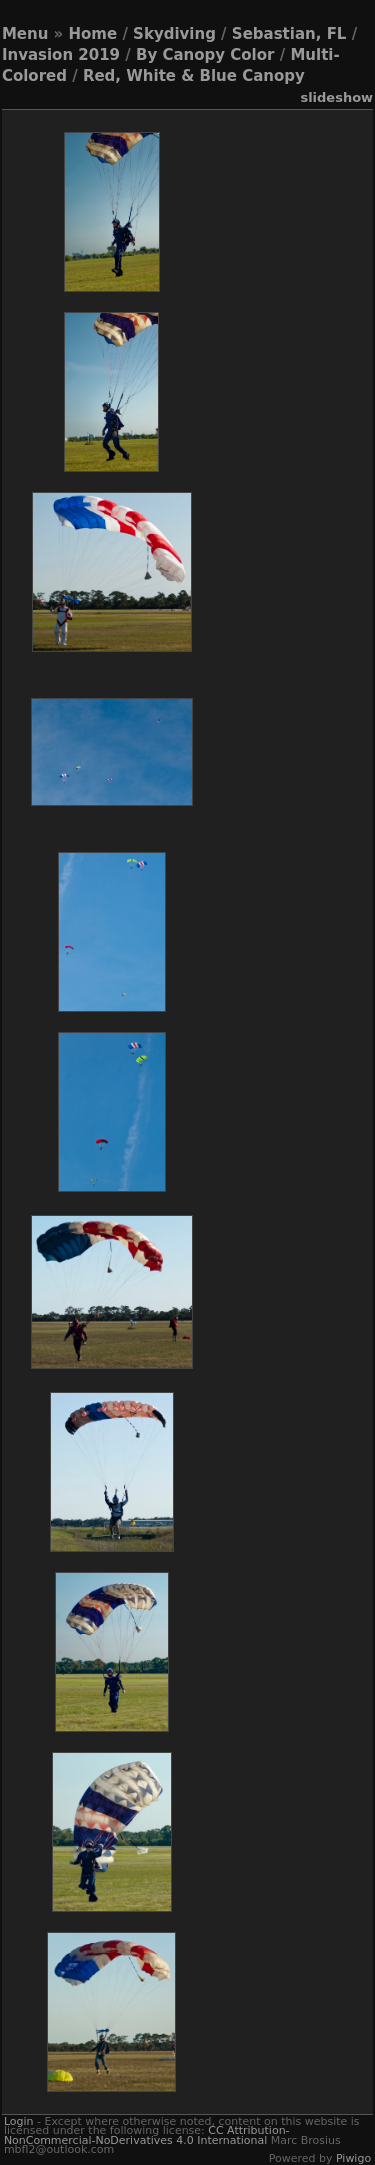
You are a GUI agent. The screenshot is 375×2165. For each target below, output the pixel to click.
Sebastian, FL (289, 34)
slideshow (336, 97)
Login (19, 2121)
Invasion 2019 (61, 55)
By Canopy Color (205, 55)
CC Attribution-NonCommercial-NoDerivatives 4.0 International (147, 2135)
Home (93, 34)
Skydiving (174, 34)
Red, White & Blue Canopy (194, 76)
